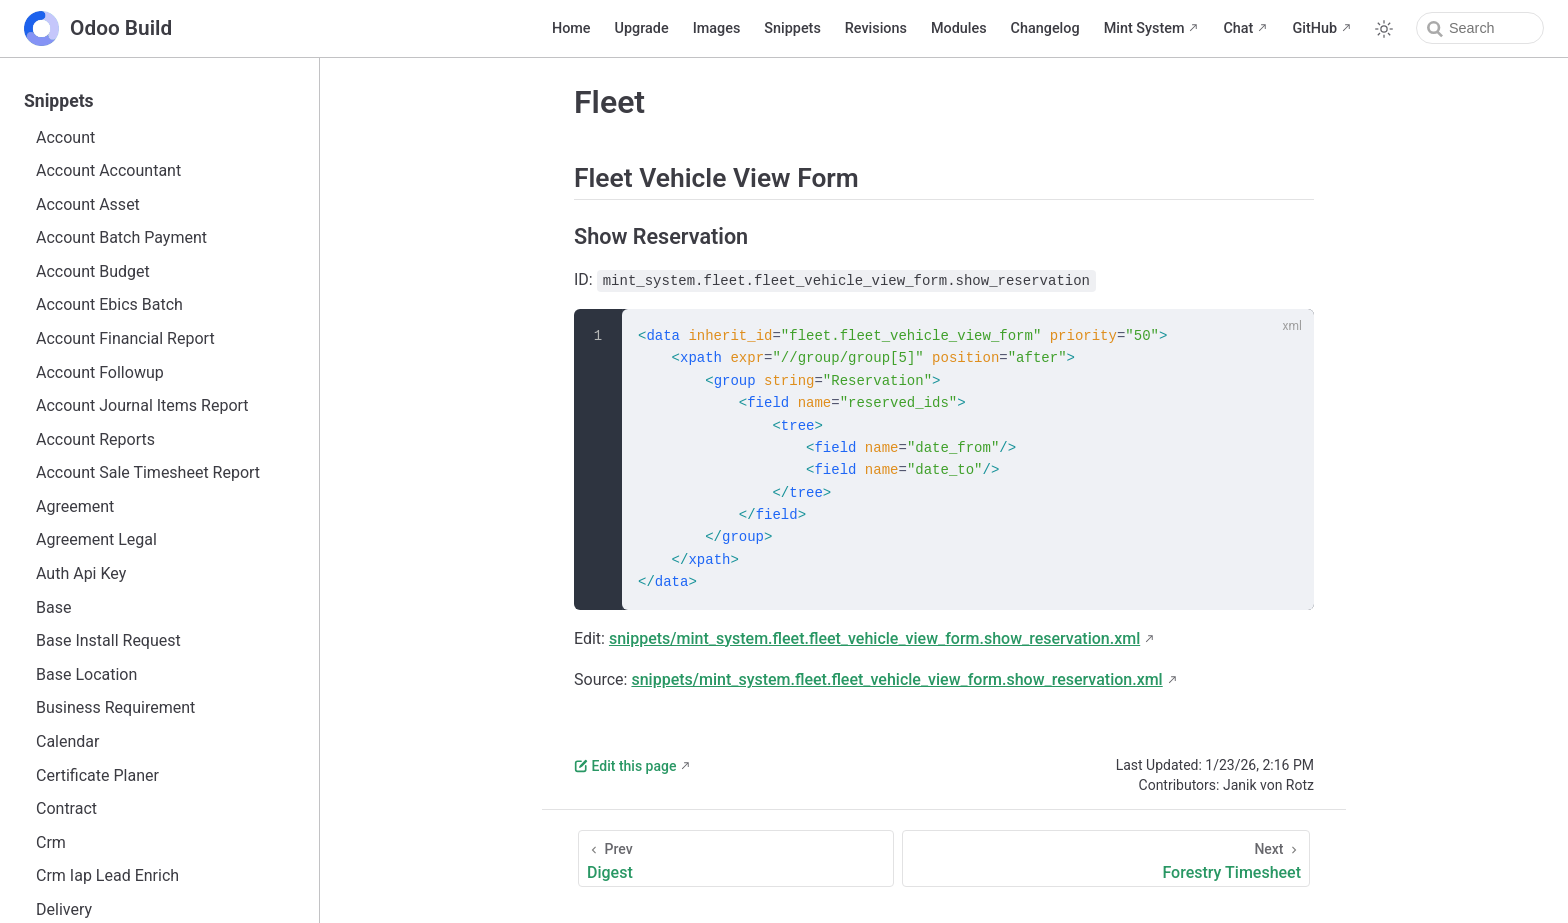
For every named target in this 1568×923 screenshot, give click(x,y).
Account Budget (93, 271)
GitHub (1314, 28)
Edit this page (625, 766)
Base (53, 607)
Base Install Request (108, 640)
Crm (51, 842)
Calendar (67, 741)
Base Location (86, 674)
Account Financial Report (125, 338)
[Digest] (736, 858)
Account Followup (100, 372)
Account (65, 137)
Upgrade (642, 28)
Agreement (75, 506)
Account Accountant (108, 170)
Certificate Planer (97, 775)
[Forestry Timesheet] (1106, 858)
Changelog (1045, 28)
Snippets (792, 28)
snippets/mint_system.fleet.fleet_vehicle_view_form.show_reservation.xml (874, 638)
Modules (959, 28)
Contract (66, 808)
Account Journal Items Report (142, 405)
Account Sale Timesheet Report (148, 472)
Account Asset (88, 204)
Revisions (876, 28)
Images (717, 28)
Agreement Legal (96, 539)
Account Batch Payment (121, 237)
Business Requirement (115, 707)
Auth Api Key (81, 573)
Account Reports (95, 439)
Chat (1238, 28)
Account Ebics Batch (109, 304)
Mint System (1144, 28)
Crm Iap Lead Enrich (107, 875)
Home (571, 28)
